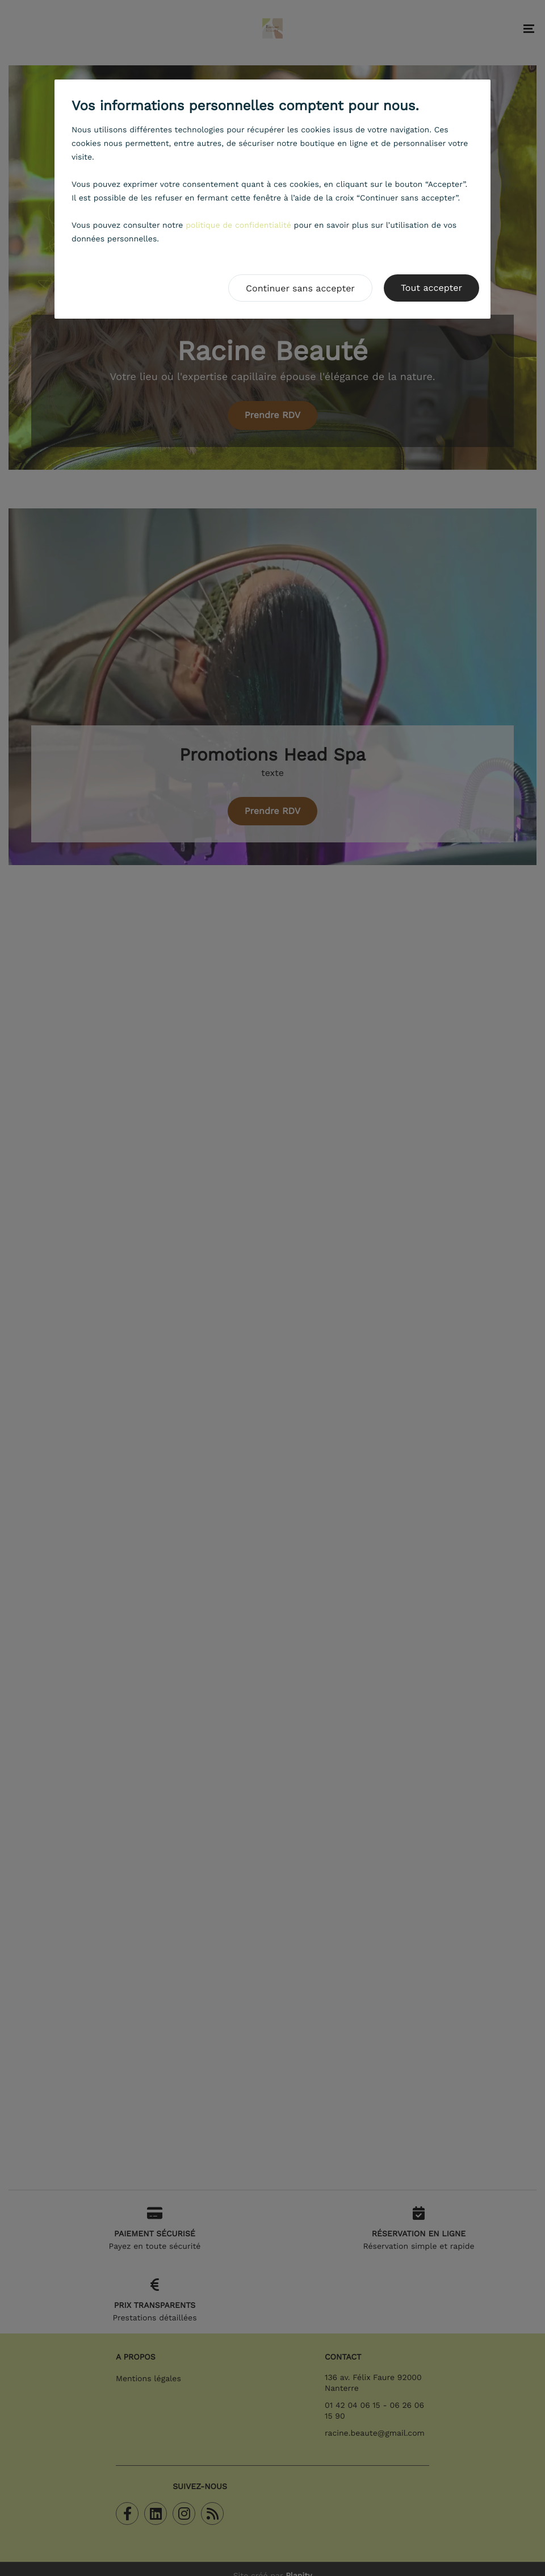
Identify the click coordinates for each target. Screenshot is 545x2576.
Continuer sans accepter (300, 288)
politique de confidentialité (238, 225)
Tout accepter (431, 287)
